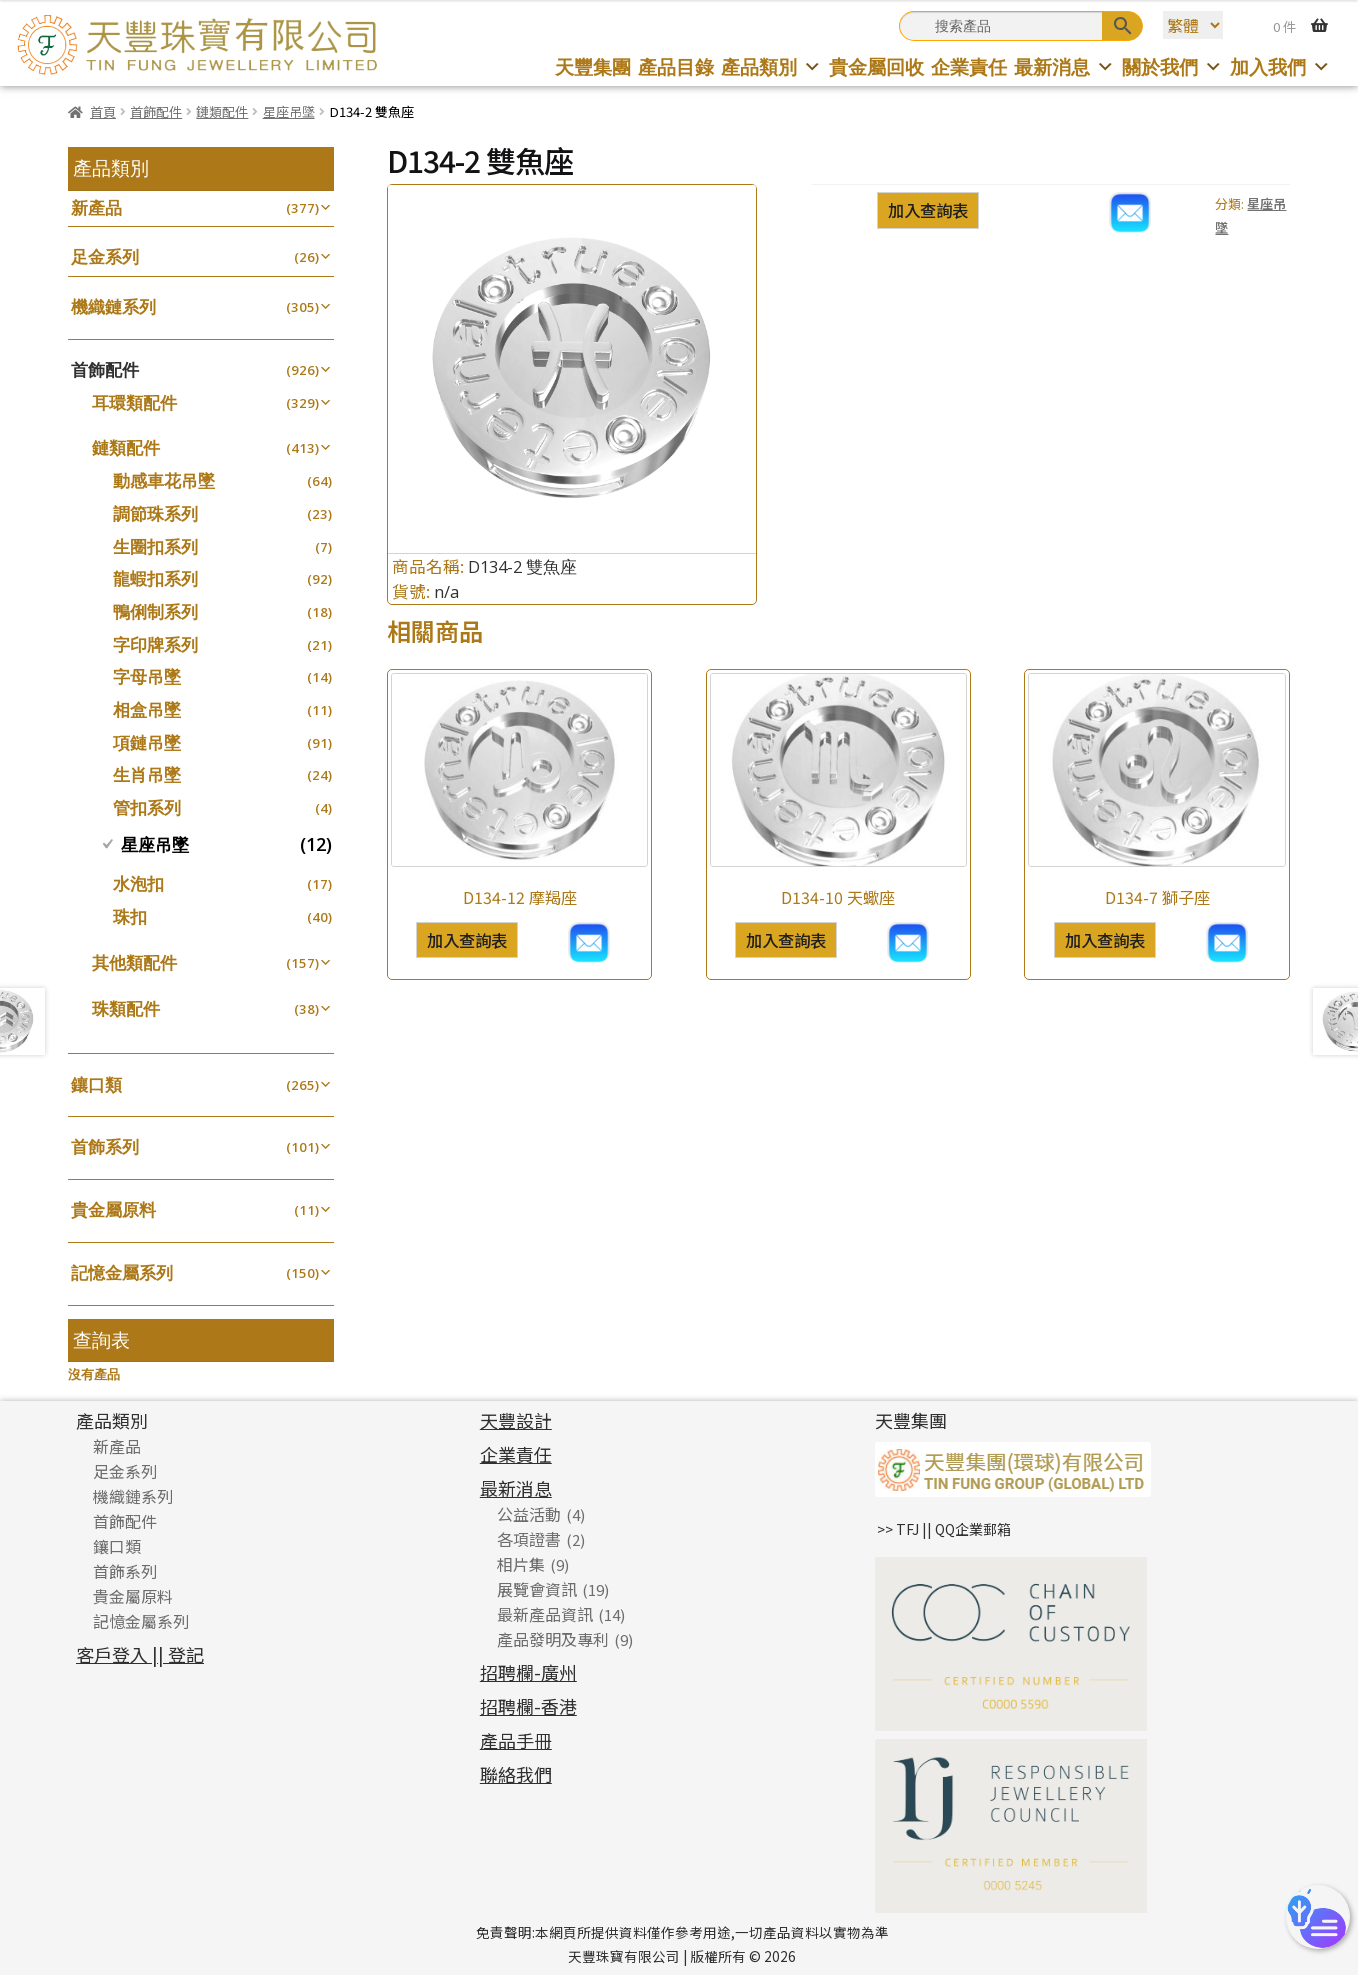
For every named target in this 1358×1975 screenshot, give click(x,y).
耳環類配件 (134, 402)
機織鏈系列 (113, 306)
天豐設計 (516, 1420)
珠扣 (130, 916)
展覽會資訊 (537, 1589)
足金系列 (105, 256)
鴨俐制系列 (155, 611)
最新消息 (1064, 66)
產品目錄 (676, 66)
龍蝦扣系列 (155, 578)
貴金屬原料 (113, 1209)
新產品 (96, 207)
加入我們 (1280, 66)
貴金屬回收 (876, 66)
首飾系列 (105, 1146)
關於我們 (1172, 66)
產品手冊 (516, 1740)
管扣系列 (147, 807)
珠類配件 (126, 1008)
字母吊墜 (147, 676)
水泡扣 (138, 883)
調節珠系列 (155, 513)
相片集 (521, 1564)
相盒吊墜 (147, 709)
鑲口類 (96, 1084)
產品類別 (771, 66)
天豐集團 (593, 66)
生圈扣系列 (155, 546)
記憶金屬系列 (122, 1272)
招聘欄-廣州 (528, 1672)
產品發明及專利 (553, 1639)
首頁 (103, 111)
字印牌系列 (155, 644)
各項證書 (529, 1539)
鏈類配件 (222, 111)
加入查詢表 (928, 210)
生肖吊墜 (147, 774)
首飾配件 (156, 111)
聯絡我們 (516, 1774)
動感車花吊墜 (164, 480)
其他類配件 (134, 962)
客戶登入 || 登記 (140, 1654)
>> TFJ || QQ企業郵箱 (944, 1529)
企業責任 (969, 66)
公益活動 (529, 1514)
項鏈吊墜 (147, 742)
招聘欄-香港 (528, 1706)
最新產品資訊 (545, 1614)
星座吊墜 (289, 111)
